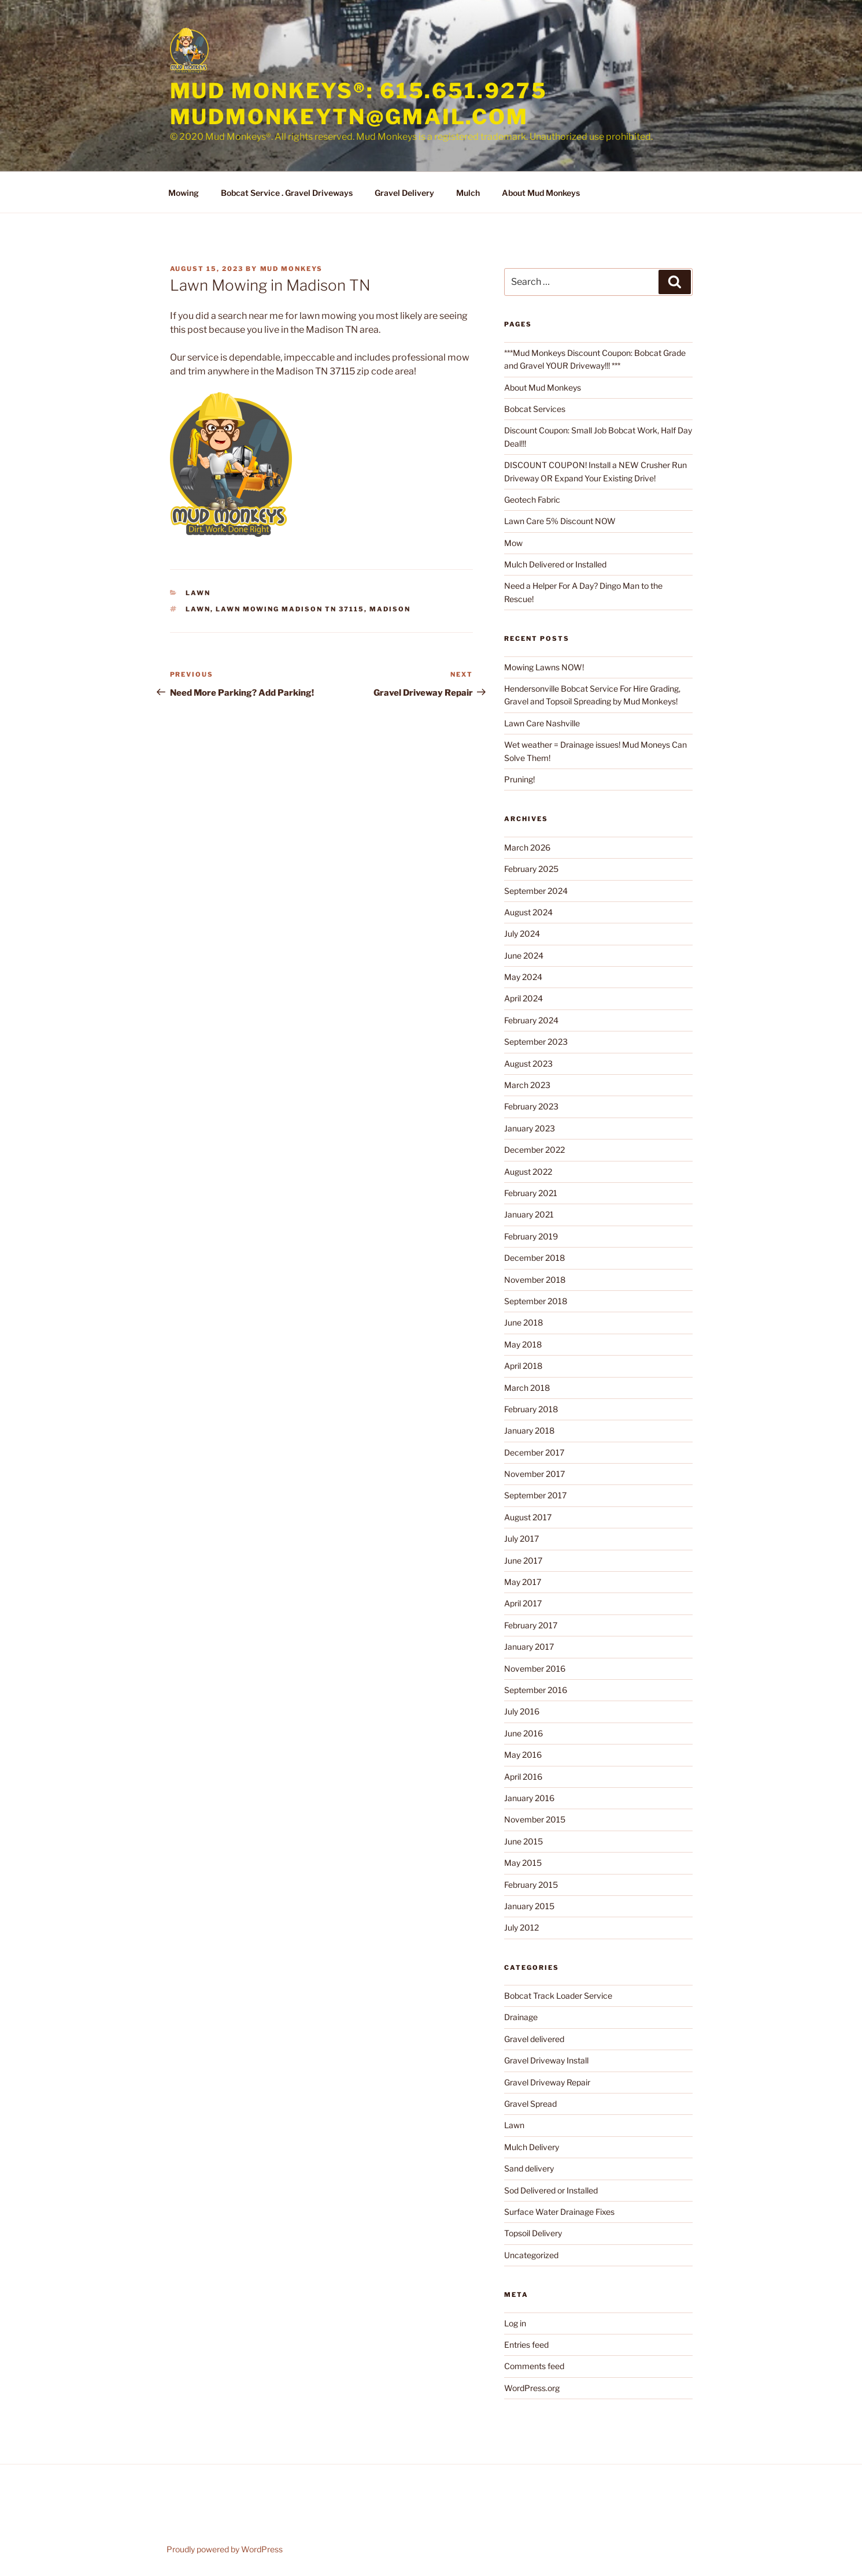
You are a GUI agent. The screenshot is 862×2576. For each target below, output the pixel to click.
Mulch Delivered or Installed (555, 564)
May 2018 (523, 1344)
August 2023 (528, 1063)
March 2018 (527, 1388)
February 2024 (531, 1020)
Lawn (198, 593)
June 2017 (523, 1560)
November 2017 (534, 1474)
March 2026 (527, 847)
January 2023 (529, 1128)
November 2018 (534, 1280)
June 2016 (523, 1733)
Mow (513, 543)
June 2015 (523, 1841)
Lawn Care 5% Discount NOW (560, 521)
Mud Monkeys (291, 269)
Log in (515, 2323)
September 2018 (535, 1301)
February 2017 (530, 1625)
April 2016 (523, 1776)
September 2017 (535, 1495)
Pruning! (519, 779)
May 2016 (523, 1755)
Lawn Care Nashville (542, 723)
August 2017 (528, 1517)
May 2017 (522, 1582)
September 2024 (536, 891)
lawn (198, 609)
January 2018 (529, 1430)
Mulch (468, 193)
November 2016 (534, 1668)
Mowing (183, 193)
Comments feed (534, 2366)
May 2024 (523, 977)
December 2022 (534, 1150)
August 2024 (528, 912)
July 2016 (521, 1711)
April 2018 (523, 1366)
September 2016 (535, 1690)
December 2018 (534, 1258)
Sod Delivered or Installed (551, 2190)
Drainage (521, 2017)
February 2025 (531, 869)
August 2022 (528, 1171)
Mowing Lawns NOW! (544, 667)
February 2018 (531, 1409)
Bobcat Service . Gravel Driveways (287, 193)
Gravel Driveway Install (546, 2060)
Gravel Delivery (404, 193)
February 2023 (531, 1106)
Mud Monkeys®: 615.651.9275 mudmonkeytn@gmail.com (358, 103)
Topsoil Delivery (533, 2233)
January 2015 (529, 1906)
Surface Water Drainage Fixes (559, 2212)
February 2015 (531, 1885)
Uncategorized (531, 2255)
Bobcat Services (534, 409)
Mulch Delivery (531, 2147)
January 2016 (529, 1798)
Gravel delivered (534, 2039)
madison (389, 609)
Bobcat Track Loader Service (558, 1995)
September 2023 (536, 1041)
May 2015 (523, 1863)
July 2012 (521, 1927)
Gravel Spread (530, 2104)
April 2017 (523, 1603)
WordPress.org (532, 2388)
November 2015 (534, 1819)
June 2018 (523, 1322)
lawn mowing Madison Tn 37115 (290, 609)
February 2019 (531, 1236)
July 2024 (522, 933)
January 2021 (529, 1214)
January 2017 (529, 1646)
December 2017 (534, 1452)
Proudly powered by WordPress (225, 2549)
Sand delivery (529, 2168)
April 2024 (523, 998)
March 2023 (527, 1085)
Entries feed (526, 2344)
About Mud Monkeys (541, 193)
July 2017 (521, 1538)
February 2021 (530, 1193)
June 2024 (523, 955)
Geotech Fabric (532, 499)
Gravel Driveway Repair (547, 2082)
